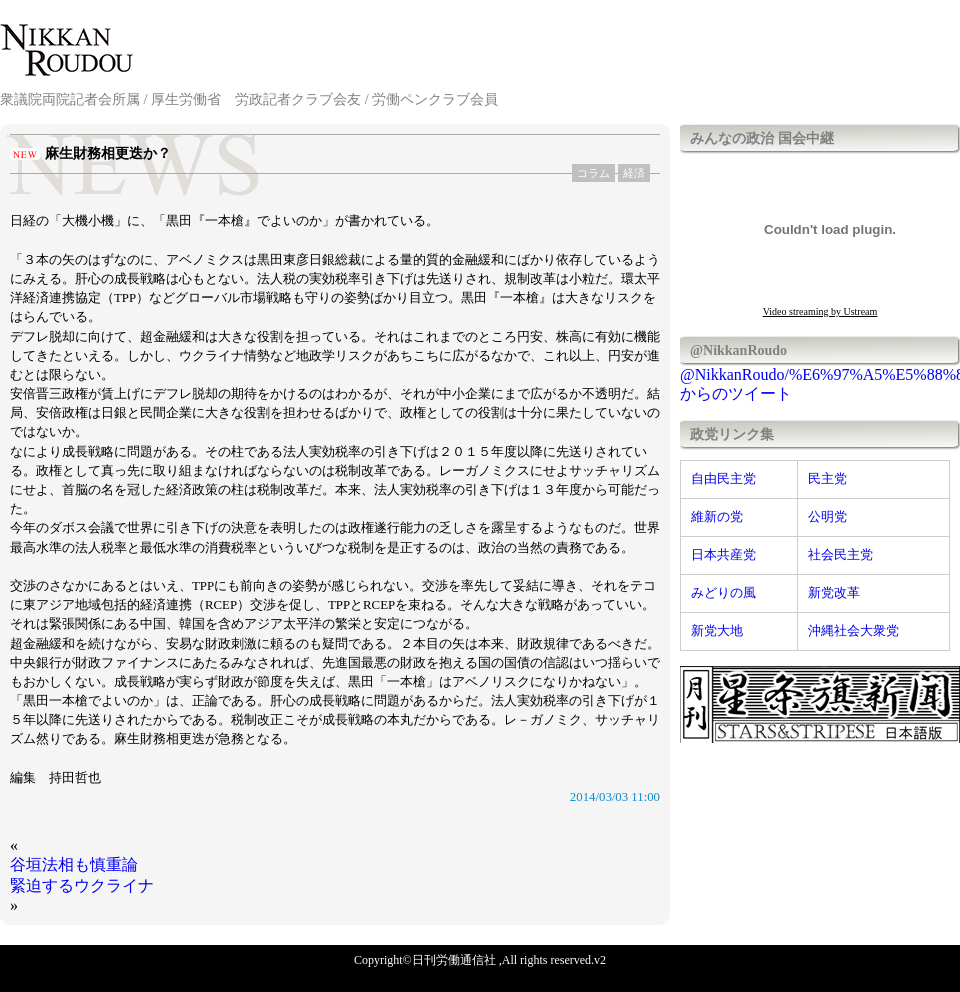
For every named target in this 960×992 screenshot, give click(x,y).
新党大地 (717, 631)
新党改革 (834, 593)
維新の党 (717, 517)
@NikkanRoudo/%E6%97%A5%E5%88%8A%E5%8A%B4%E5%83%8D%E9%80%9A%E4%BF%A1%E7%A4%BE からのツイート (820, 384)
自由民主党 (723, 479)
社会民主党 (840, 555)
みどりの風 (723, 593)
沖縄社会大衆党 (853, 631)
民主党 (827, 479)
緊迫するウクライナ (82, 885)
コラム (593, 173)
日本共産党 (723, 555)
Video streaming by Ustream (820, 311)
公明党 (827, 517)
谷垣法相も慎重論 (74, 864)
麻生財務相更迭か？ (108, 153)
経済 (634, 173)
